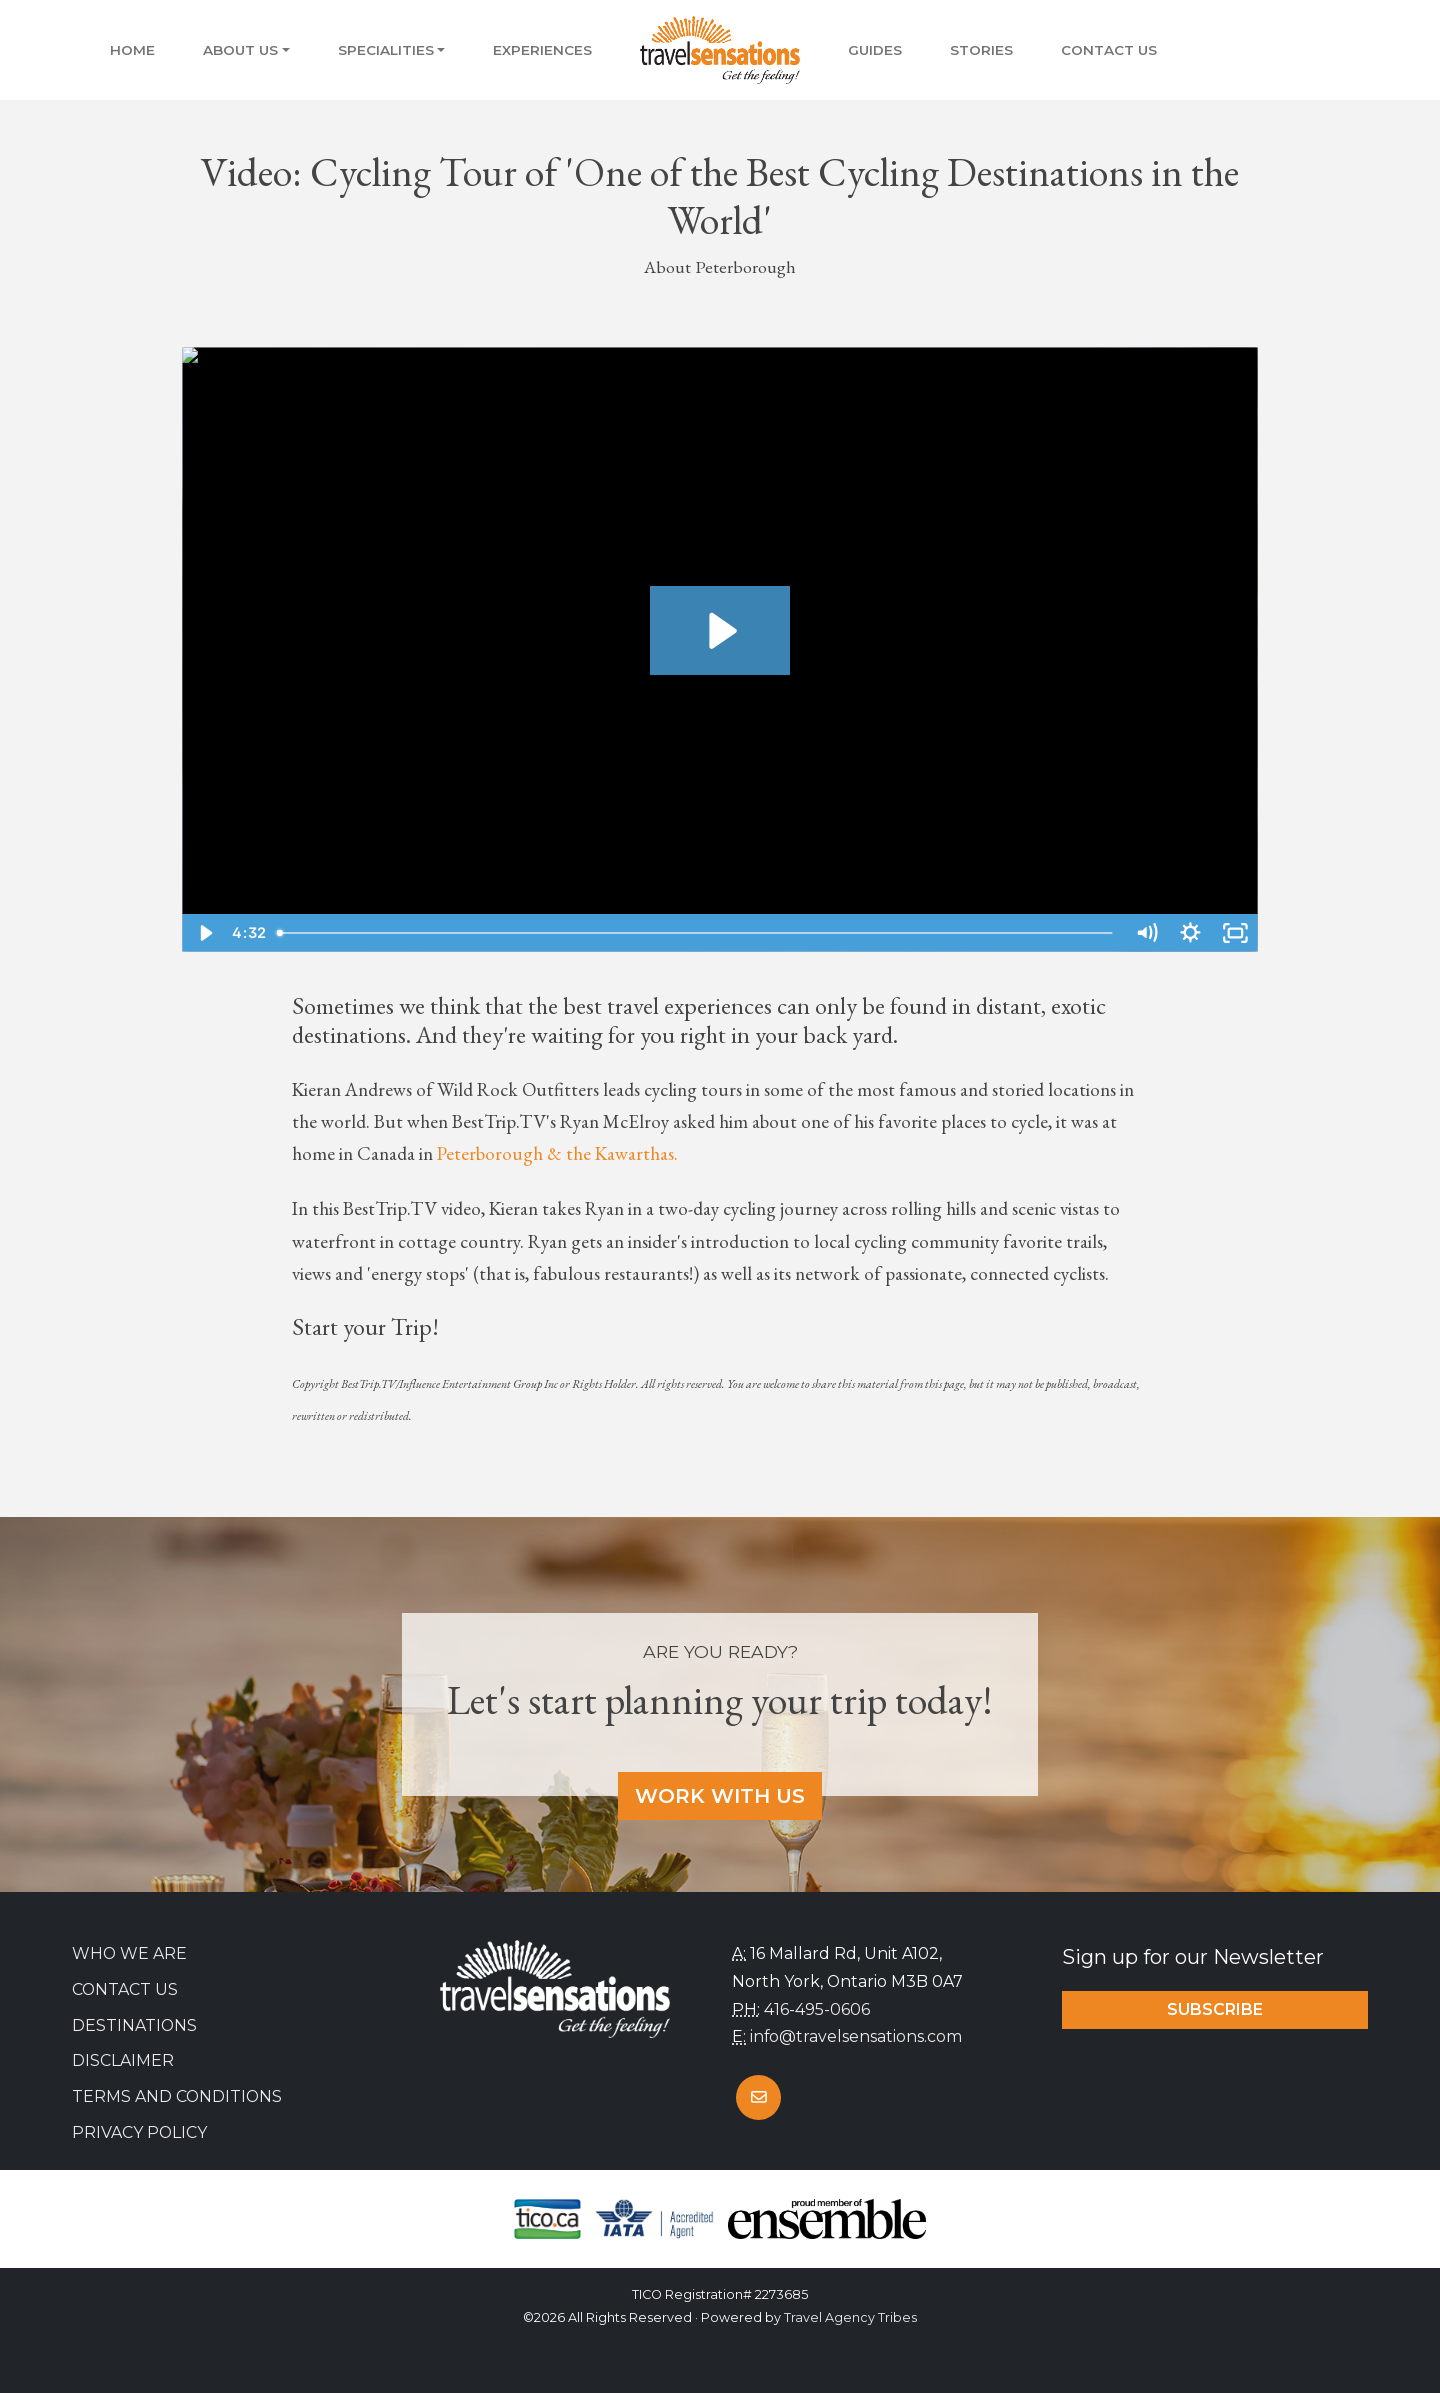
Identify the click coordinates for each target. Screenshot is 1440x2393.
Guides (875, 50)
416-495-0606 (817, 2009)
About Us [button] (240, 50)
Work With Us (720, 1796)
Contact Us (1109, 50)
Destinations (134, 2025)
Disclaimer (123, 2060)
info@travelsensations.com (856, 2036)
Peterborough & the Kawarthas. (557, 1153)
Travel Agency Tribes (850, 2317)
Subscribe (1215, 2009)
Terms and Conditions (177, 2096)
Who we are (129, 1953)
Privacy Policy (139, 2132)
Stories (981, 50)
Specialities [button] (386, 50)
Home (132, 50)
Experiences (542, 50)
